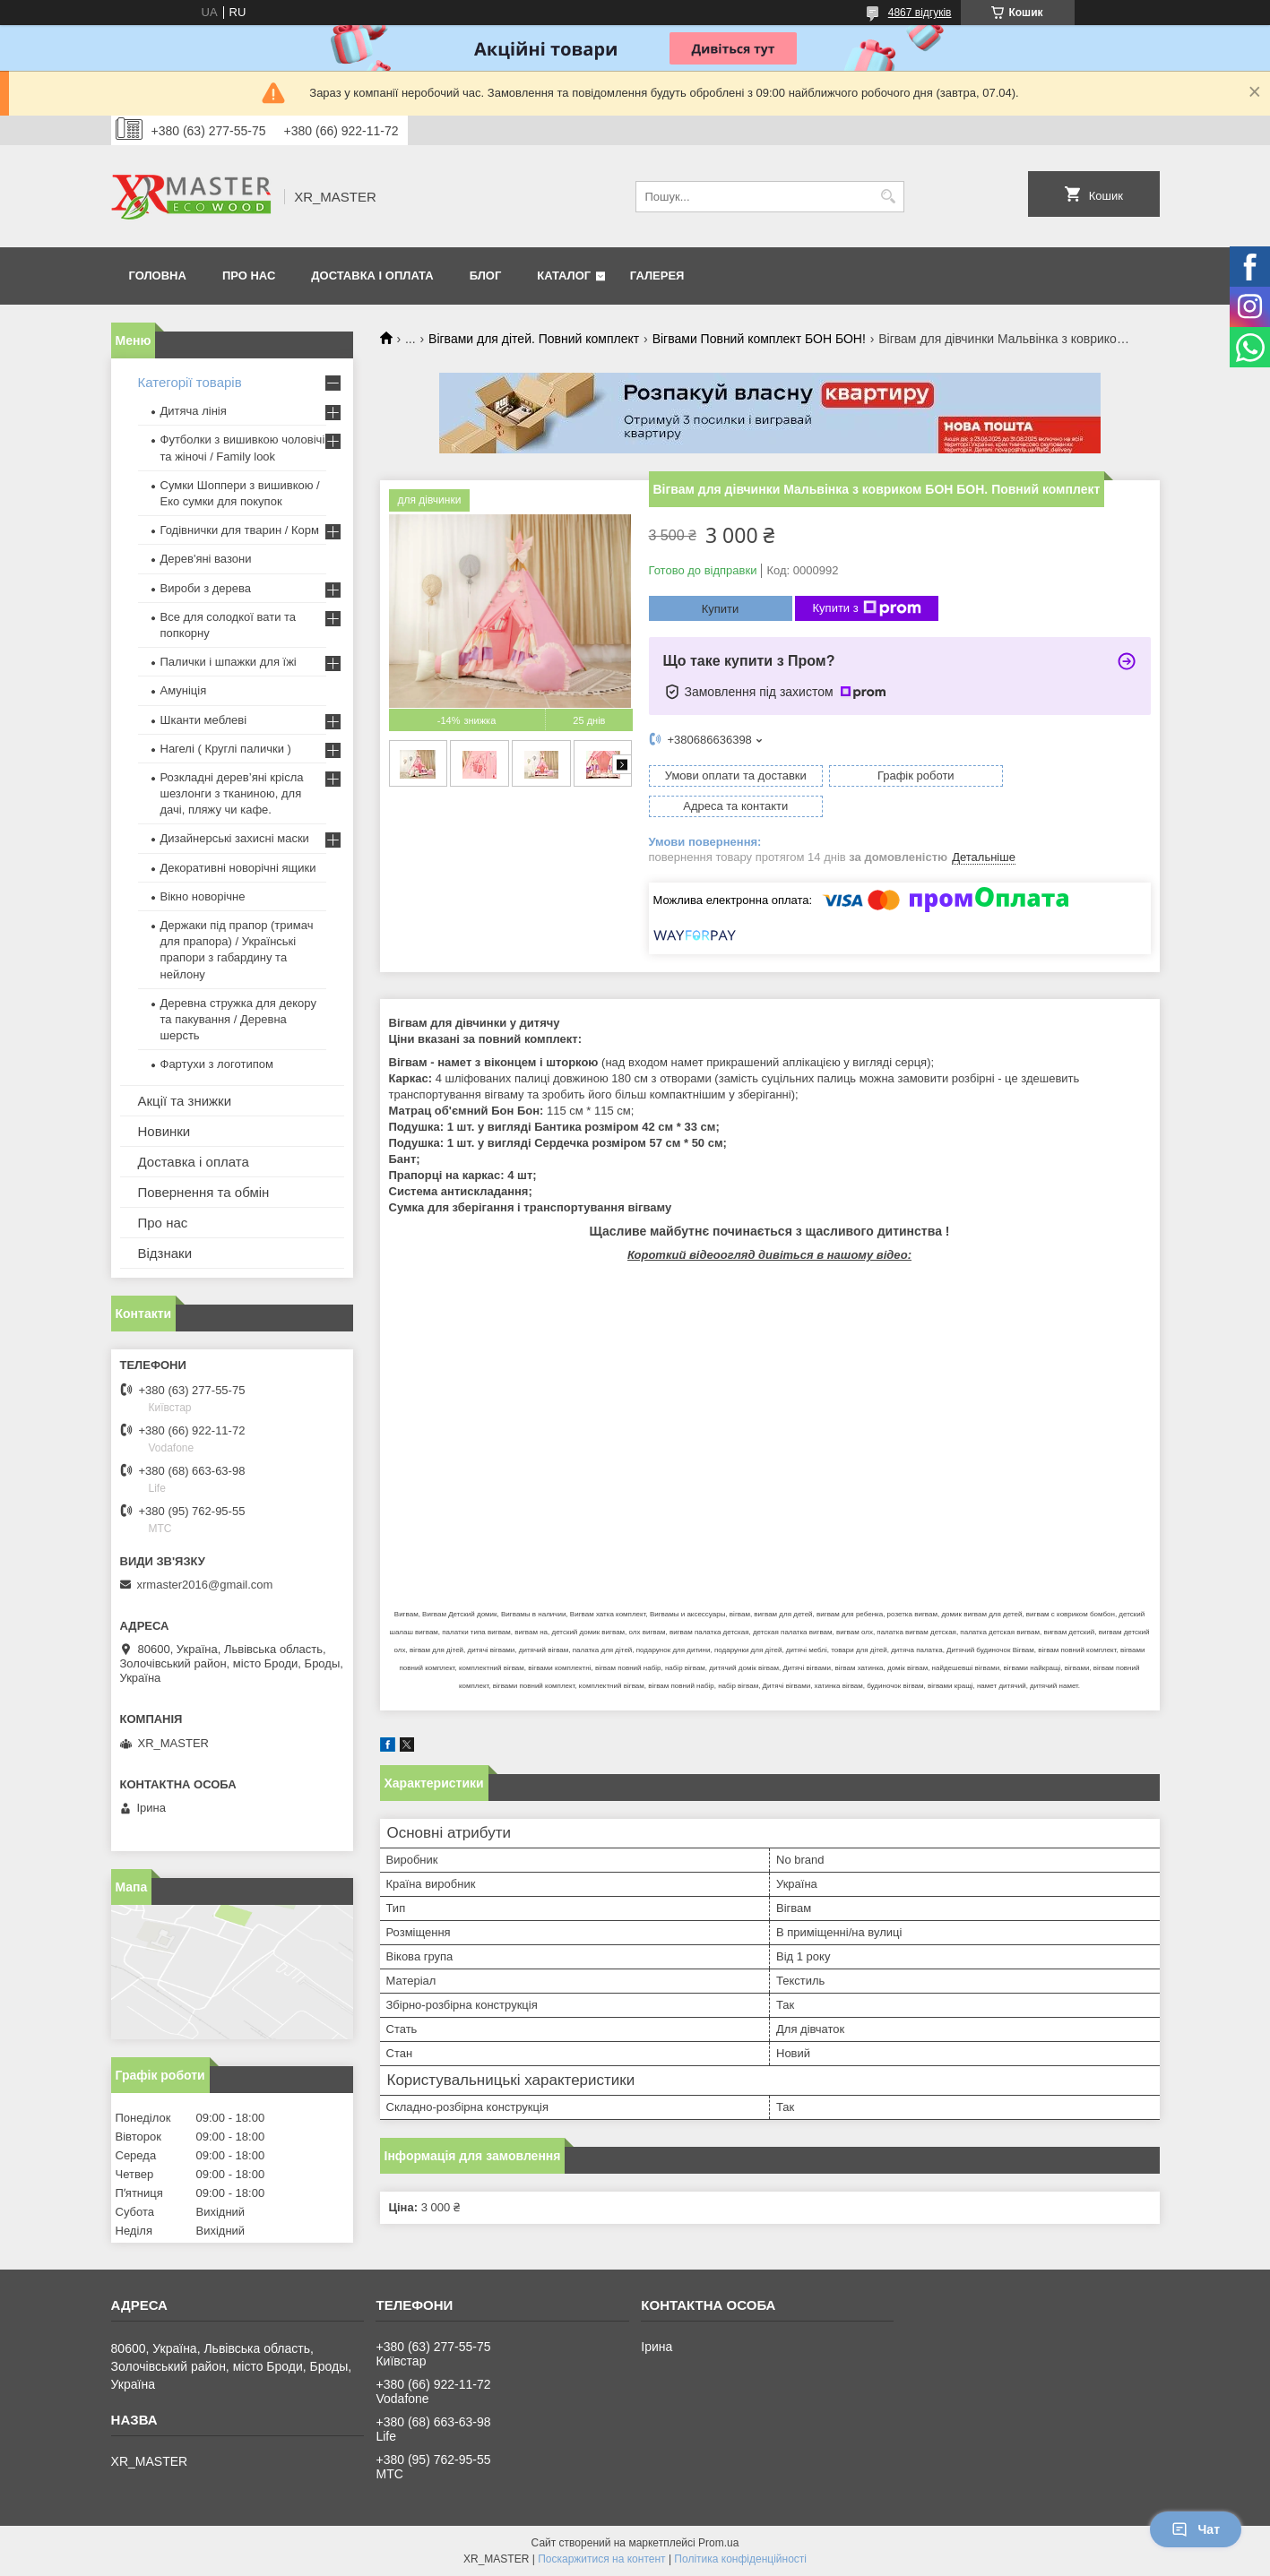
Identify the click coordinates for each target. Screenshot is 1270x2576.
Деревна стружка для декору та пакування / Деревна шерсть (238, 1019)
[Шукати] (888, 196)
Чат (1195, 2529)
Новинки (164, 1131)
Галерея (657, 275)
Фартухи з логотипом (216, 1064)
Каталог (564, 275)
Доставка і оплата (372, 275)
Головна (157, 275)
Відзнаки (165, 1253)
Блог (486, 275)
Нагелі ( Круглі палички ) (225, 748)
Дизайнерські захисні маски (234, 838)
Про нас (248, 275)
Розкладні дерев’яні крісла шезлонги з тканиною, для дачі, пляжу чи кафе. (232, 793)
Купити (720, 609)
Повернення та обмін (204, 1192)
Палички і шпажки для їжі (228, 661)
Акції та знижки (185, 1100)
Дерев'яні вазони (206, 558)
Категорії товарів (190, 382)
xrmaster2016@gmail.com (205, 1584)
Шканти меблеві (203, 720)
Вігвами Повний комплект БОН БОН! (759, 339)
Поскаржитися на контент (601, 2559)
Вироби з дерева (206, 588)
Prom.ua (718, 2543)
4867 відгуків (920, 12)
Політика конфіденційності (740, 2559)
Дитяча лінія (193, 411)
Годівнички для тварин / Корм (240, 530)
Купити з (867, 608)
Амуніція (183, 690)
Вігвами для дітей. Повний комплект (533, 339)
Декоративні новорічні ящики (238, 867)
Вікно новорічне (203, 896)
